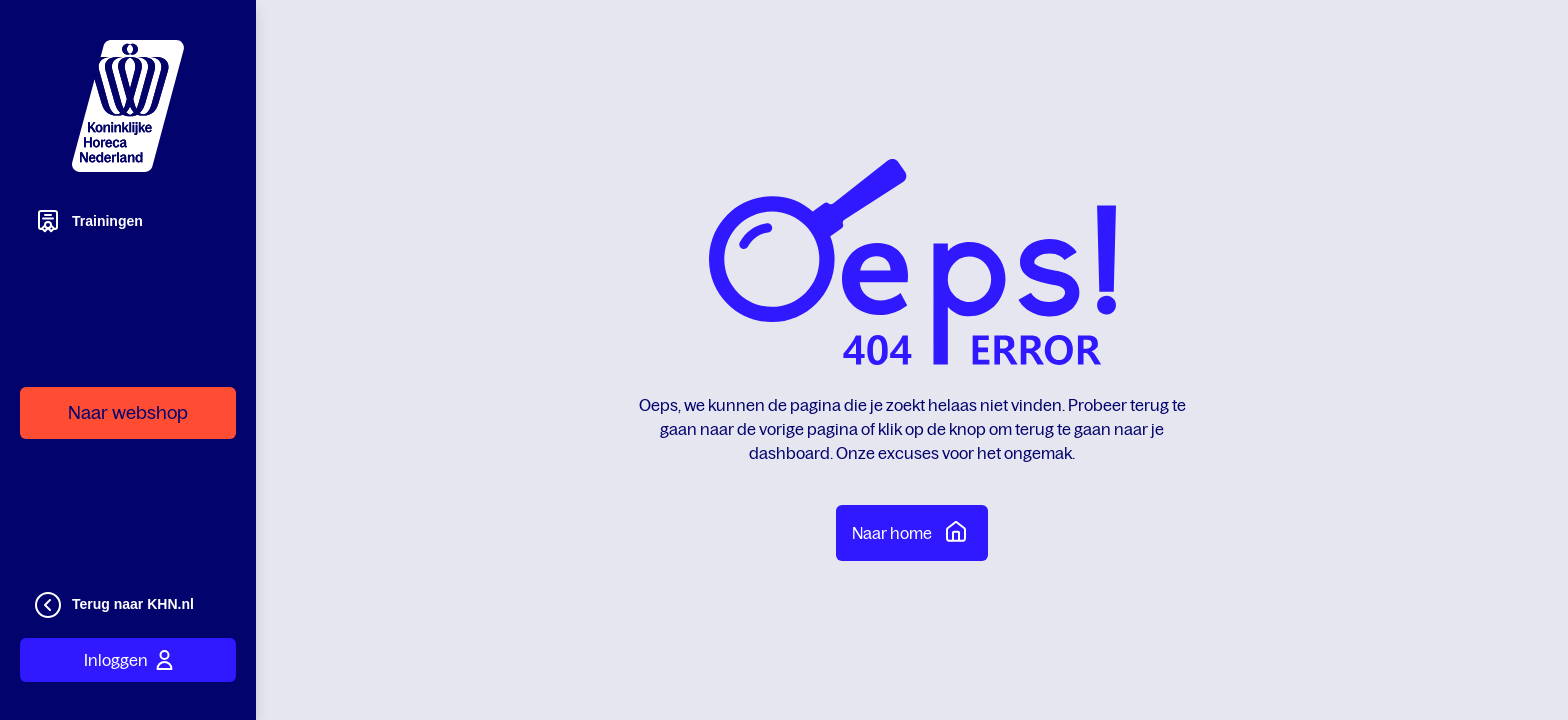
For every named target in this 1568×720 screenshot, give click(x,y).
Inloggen (128, 660)
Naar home (912, 531)
